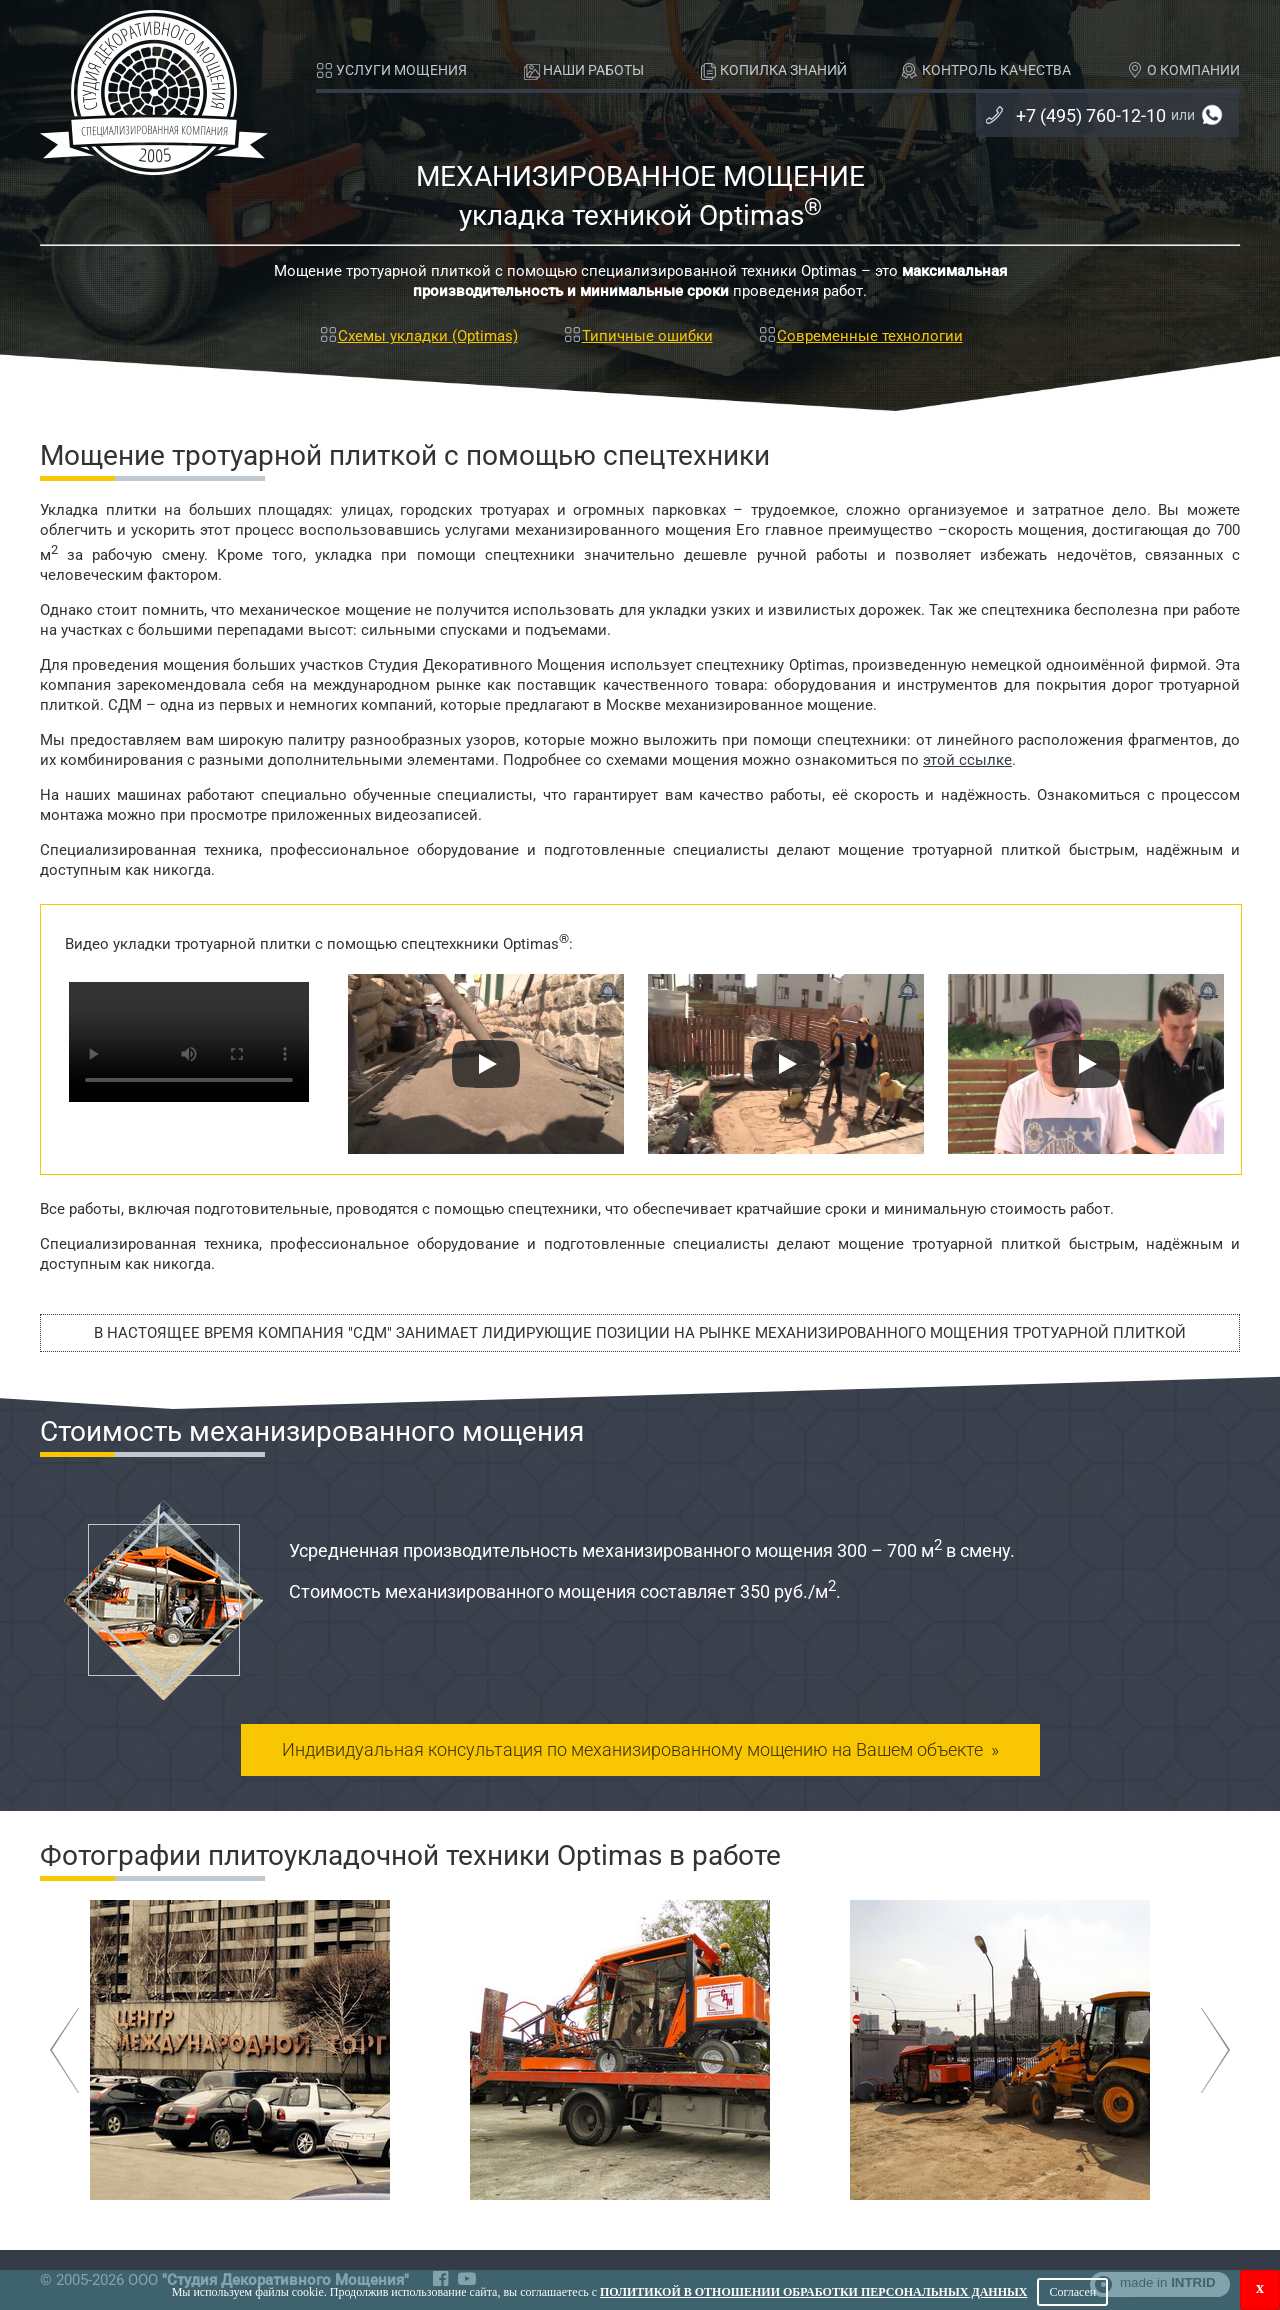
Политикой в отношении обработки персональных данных (813, 2292)
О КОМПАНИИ (1183, 71)
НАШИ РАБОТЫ (583, 71)
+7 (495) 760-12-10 (1076, 115)
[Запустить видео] (486, 1064)
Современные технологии (860, 336)
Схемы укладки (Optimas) (418, 336)
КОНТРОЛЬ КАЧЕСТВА (986, 71)
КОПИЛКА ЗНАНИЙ (773, 71)
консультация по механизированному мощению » (640, 1749)
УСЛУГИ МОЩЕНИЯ (391, 71)
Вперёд (1215, 2050)
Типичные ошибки (637, 336)
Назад (64, 2050)
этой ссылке (967, 760)
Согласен (1072, 2292)
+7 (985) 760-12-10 (1212, 115)
